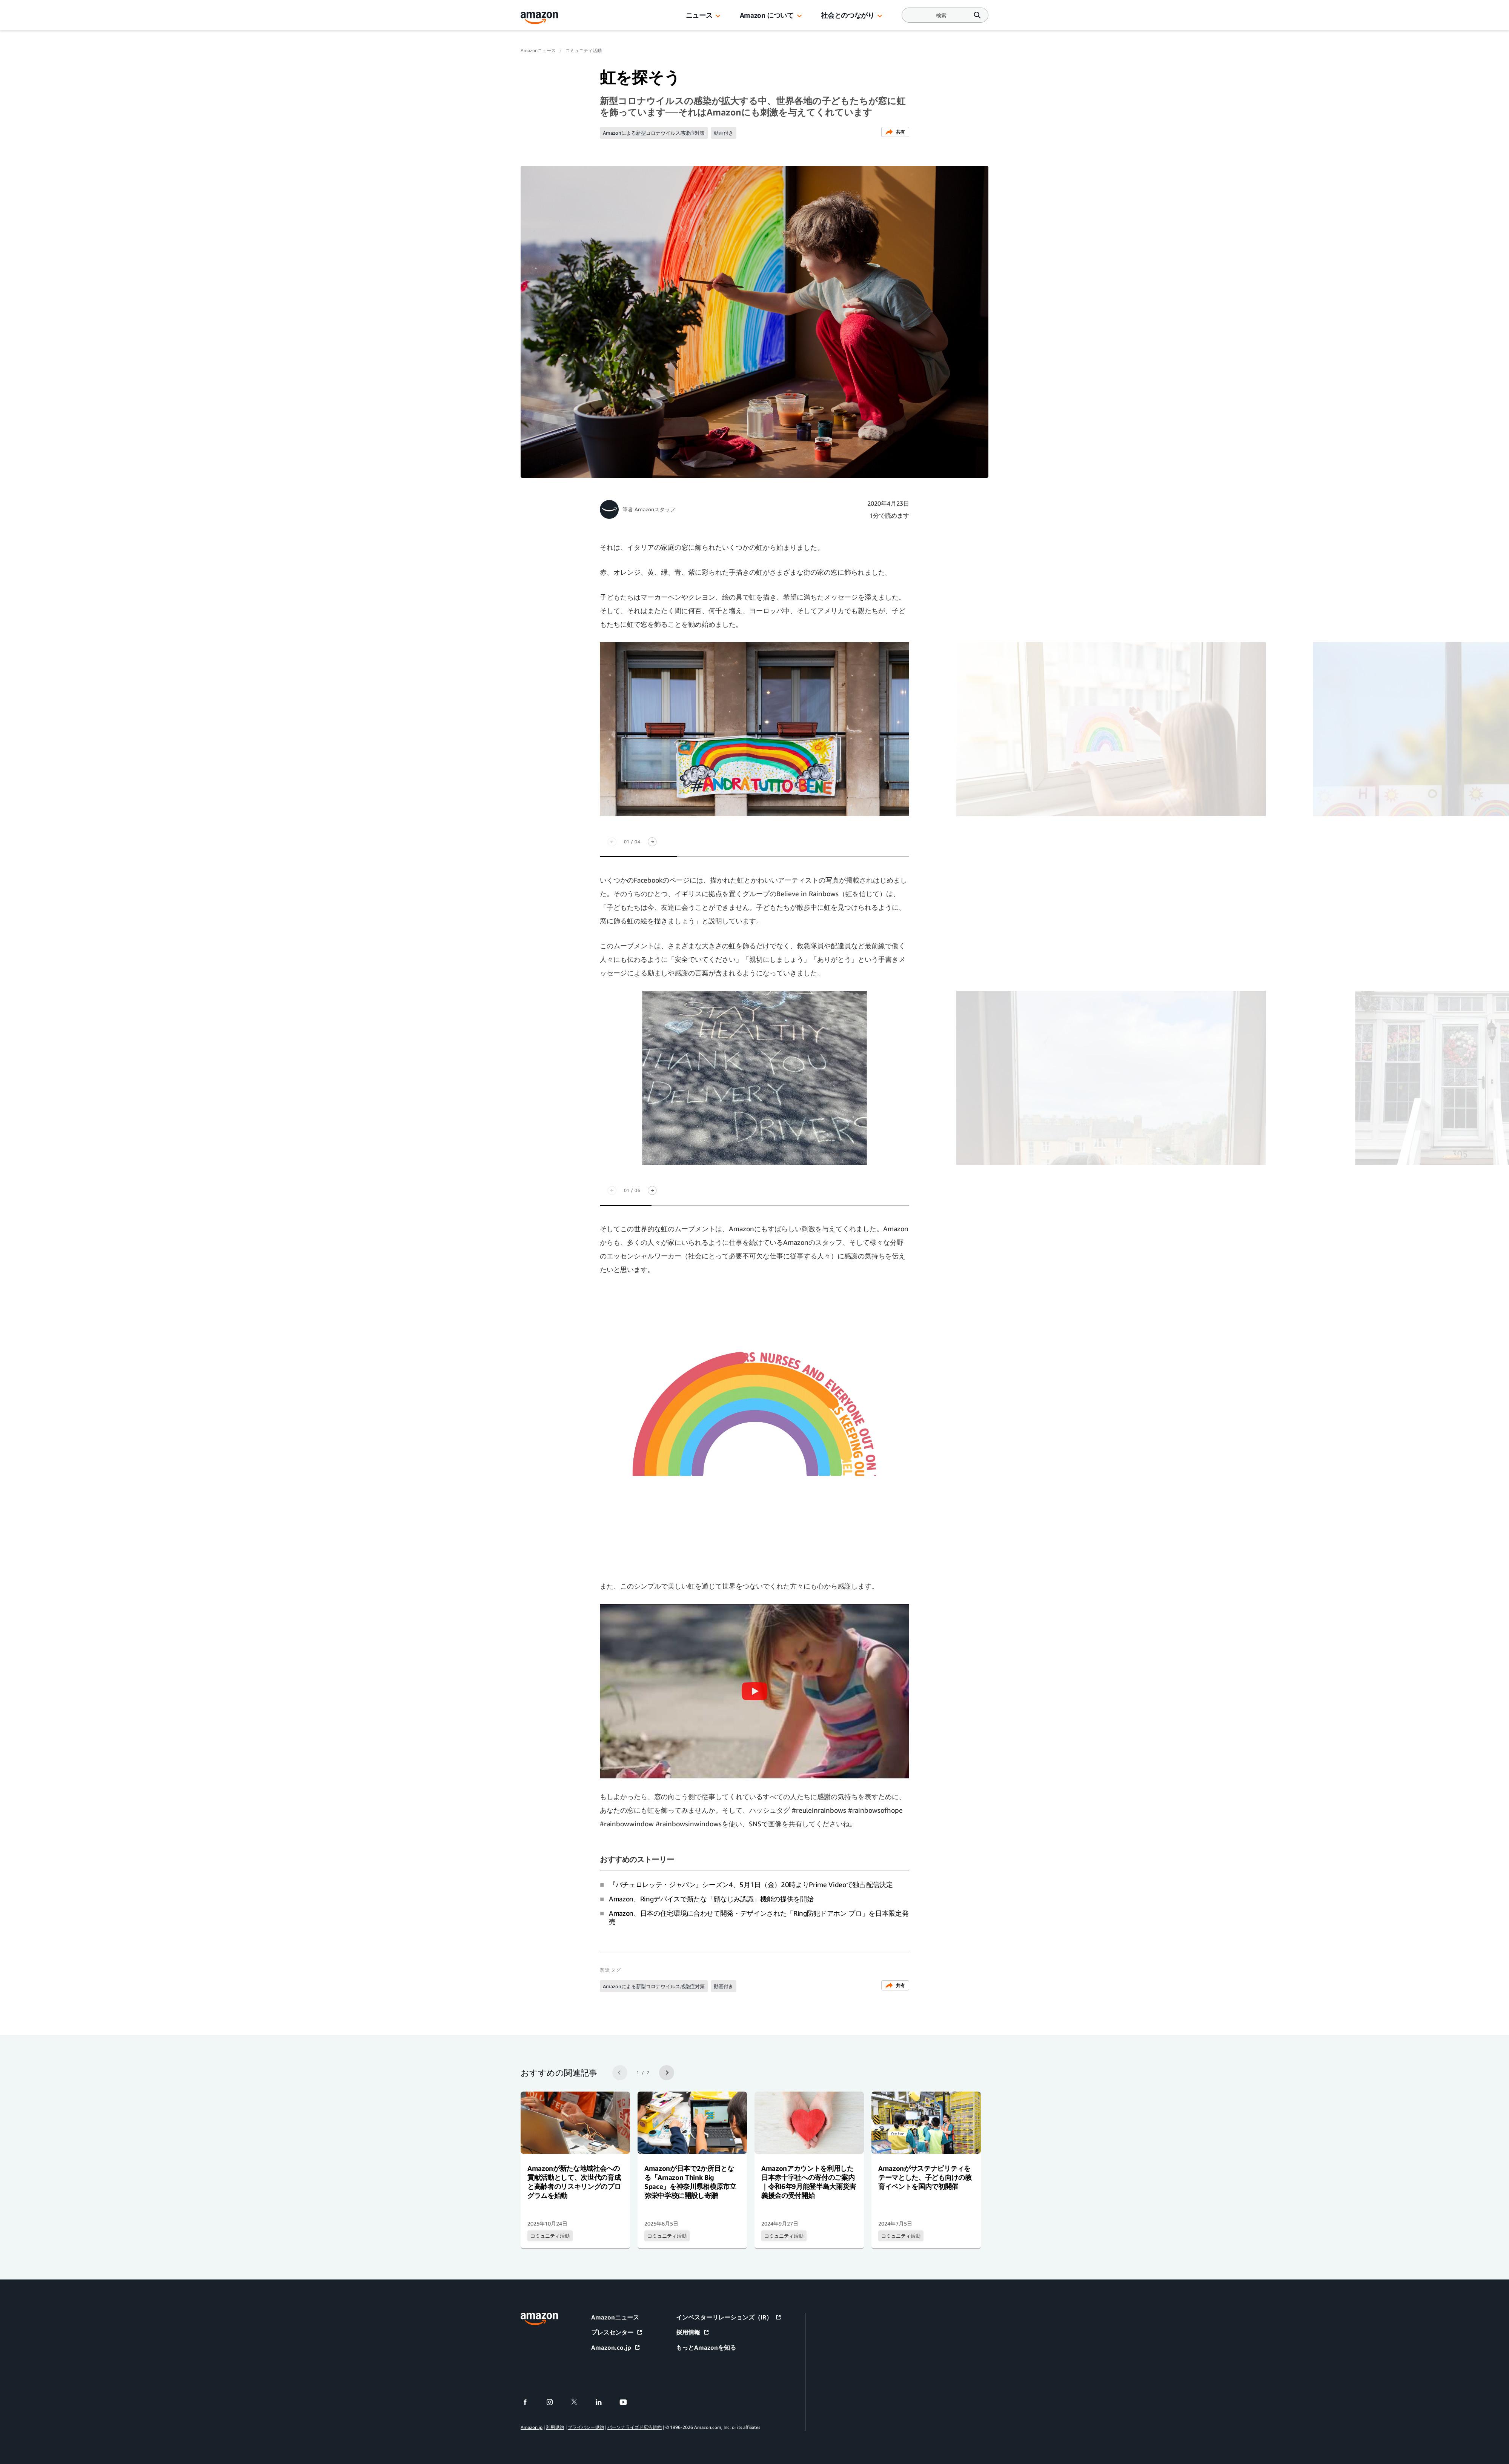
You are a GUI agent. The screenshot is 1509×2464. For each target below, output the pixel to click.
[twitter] (579, 2402)
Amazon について (767, 15)
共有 (895, 132)
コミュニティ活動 (583, 50)
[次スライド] (652, 841)
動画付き (723, 133)
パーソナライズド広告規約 (634, 2427)
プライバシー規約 (586, 2427)
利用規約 (555, 2427)
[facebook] (530, 2402)
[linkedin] (603, 2402)
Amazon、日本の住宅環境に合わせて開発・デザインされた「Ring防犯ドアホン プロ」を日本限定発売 (758, 1917)
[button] (717, 16)
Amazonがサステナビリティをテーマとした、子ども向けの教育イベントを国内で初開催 (924, 2177)
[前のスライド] (611, 841)
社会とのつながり (847, 15)
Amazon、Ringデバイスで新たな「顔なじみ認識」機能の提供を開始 (711, 1899)
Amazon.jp (531, 2427)
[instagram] (554, 2402)
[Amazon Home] (539, 18)
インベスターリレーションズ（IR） (729, 2317)
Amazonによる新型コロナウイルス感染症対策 (654, 133)
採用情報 (693, 2332)
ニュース (699, 15)
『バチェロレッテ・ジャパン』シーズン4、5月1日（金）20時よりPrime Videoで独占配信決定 (751, 1884)
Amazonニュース (538, 50)
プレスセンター (617, 2332)
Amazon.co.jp (616, 2347)
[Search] (941, 15)
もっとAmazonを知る (706, 2347)
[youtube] (628, 2402)
